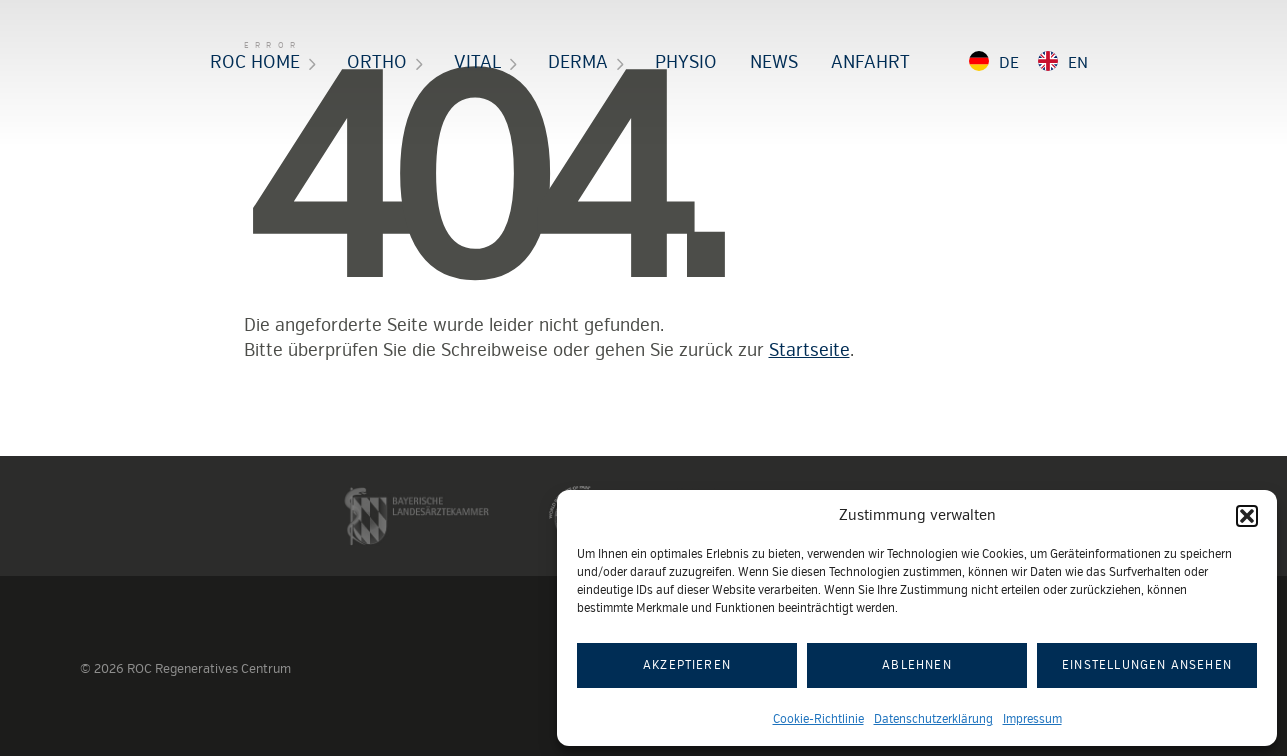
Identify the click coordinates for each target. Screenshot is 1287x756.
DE (1009, 63)
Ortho (377, 62)
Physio (686, 62)
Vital (477, 62)
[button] (1247, 516)
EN (1078, 63)
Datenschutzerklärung (933, 719)
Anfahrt (870, 62)
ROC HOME (255, 62)
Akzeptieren (687, 665)
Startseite (809, 350)
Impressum (1032, 719)
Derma (578, 62)
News (774, 62)
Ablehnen (917, 665)
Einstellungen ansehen (1147, 665)
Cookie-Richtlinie (818, 719)
